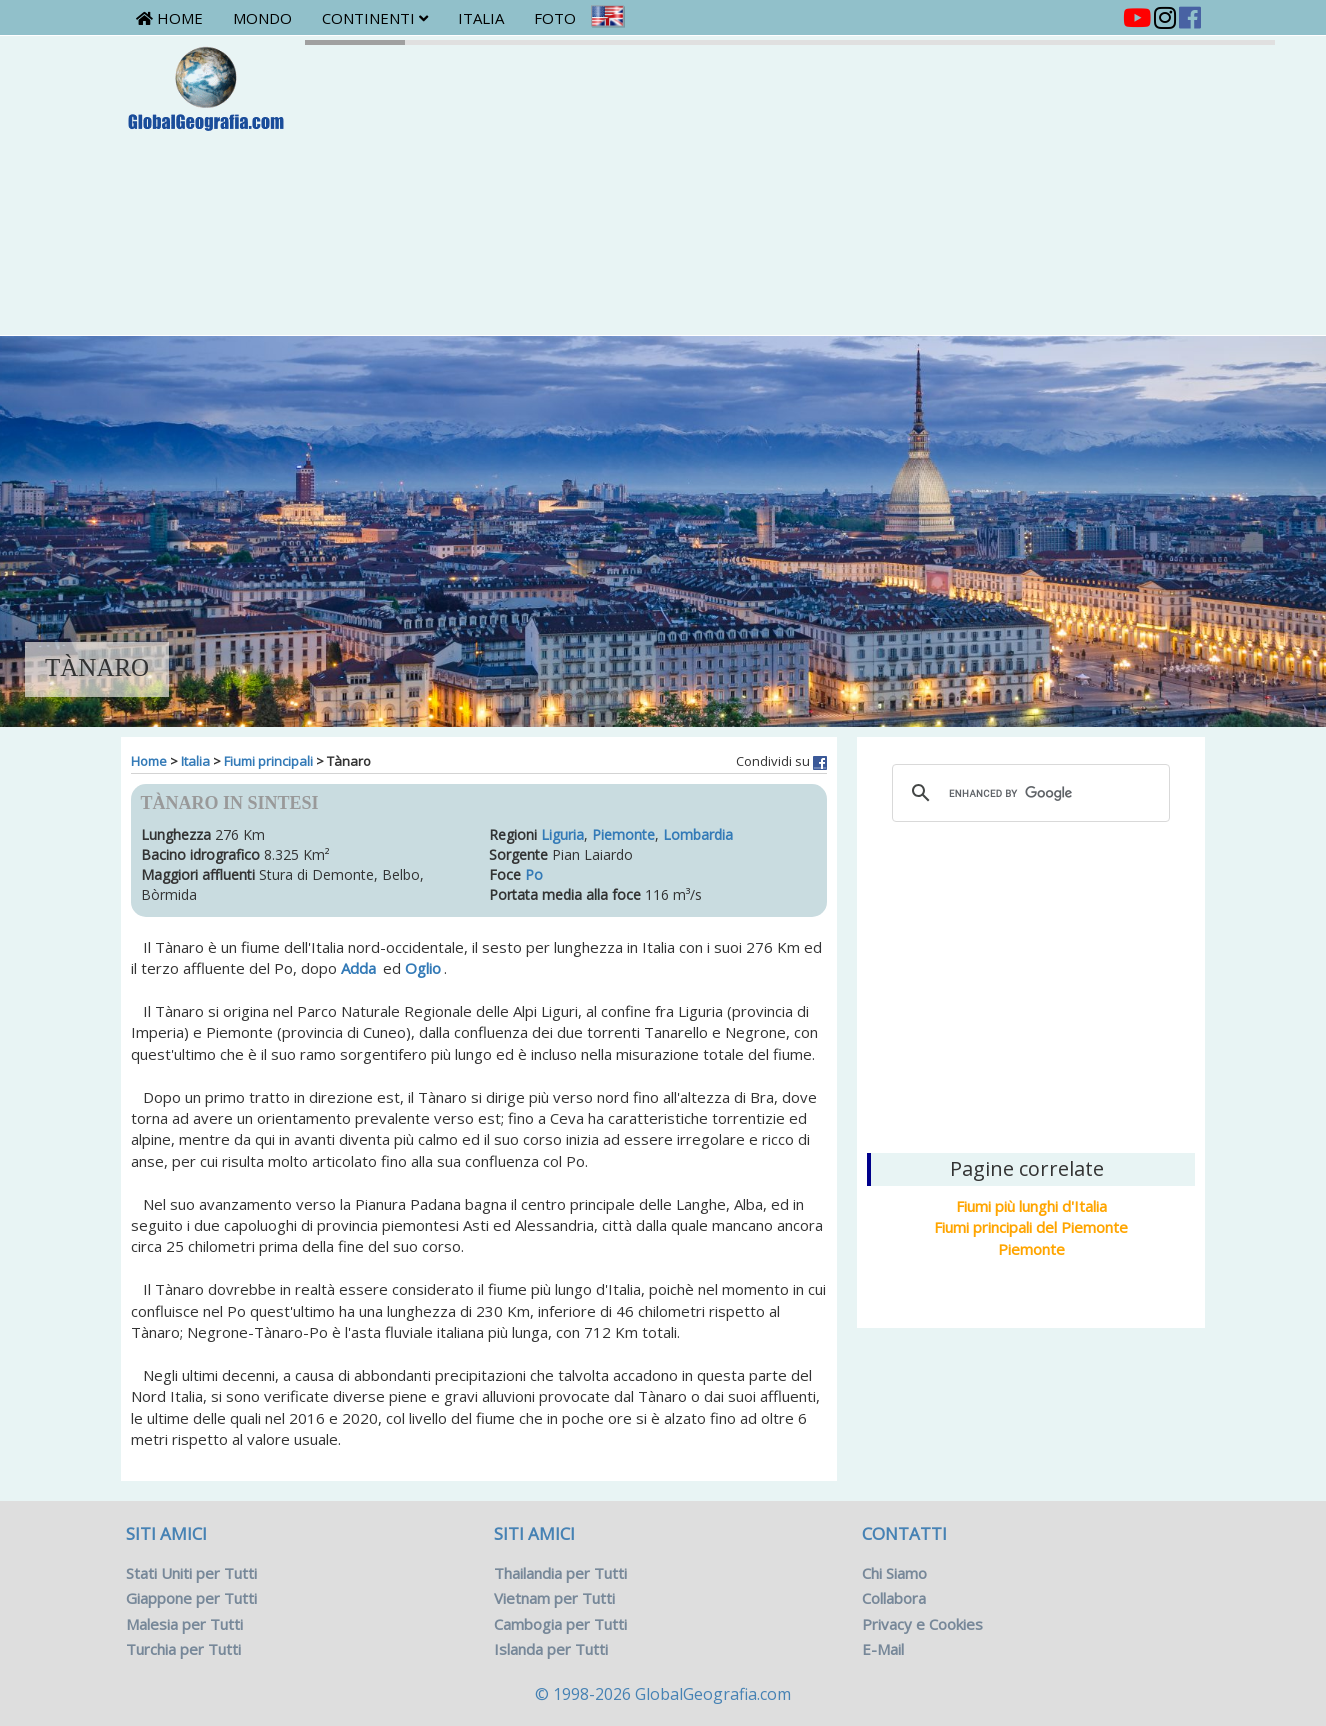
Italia (481, 18)
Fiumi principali (268, 761)
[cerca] (1028, 793)
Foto (555, 18)
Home (169, 18)
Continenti (375, 18)
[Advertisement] (1031, 985)
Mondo (262, 18)
